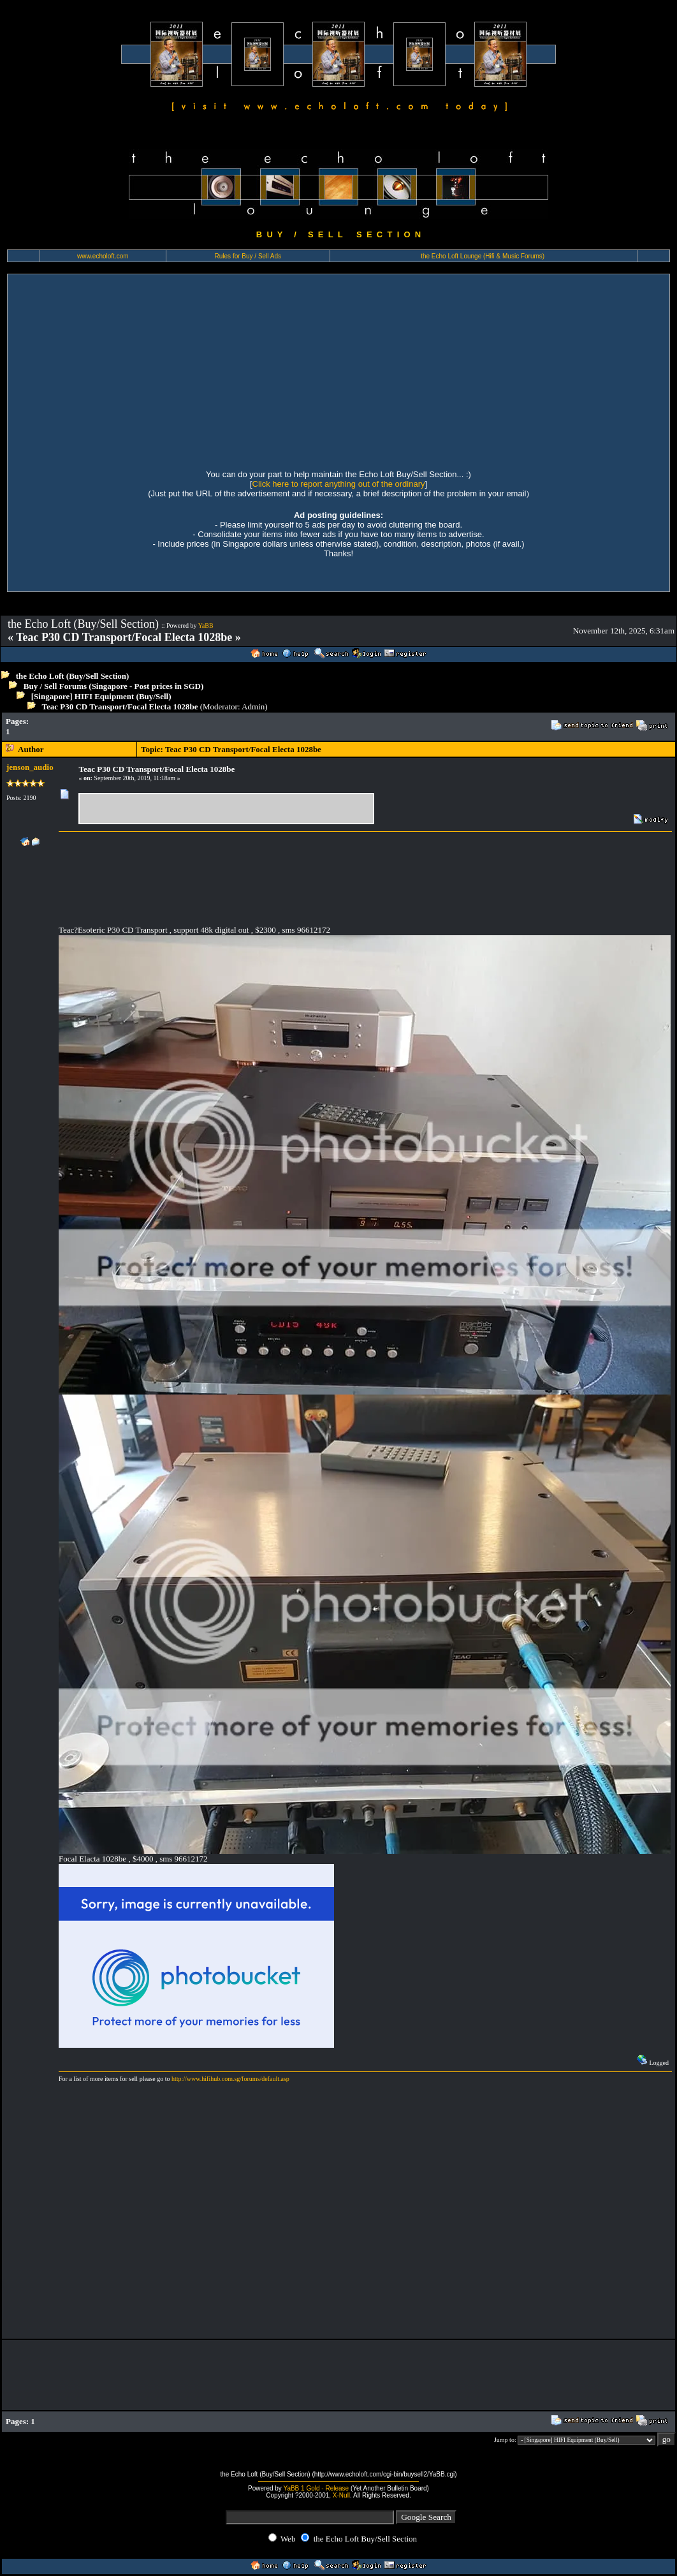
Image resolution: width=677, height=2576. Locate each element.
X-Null (341, 2495)
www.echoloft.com (103, 256)
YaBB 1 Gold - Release (316, 2488)
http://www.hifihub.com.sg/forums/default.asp (230, 2078)
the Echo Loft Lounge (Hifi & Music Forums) (482, 256)
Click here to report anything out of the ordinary (338, 484)
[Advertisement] (338, 370)
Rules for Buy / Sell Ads (248, 256)
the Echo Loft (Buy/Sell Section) (72, 676)
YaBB (206, 625)
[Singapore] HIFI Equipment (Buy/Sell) (101, 696)
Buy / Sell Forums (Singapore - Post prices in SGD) (114, 686)
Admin (253, 706)
